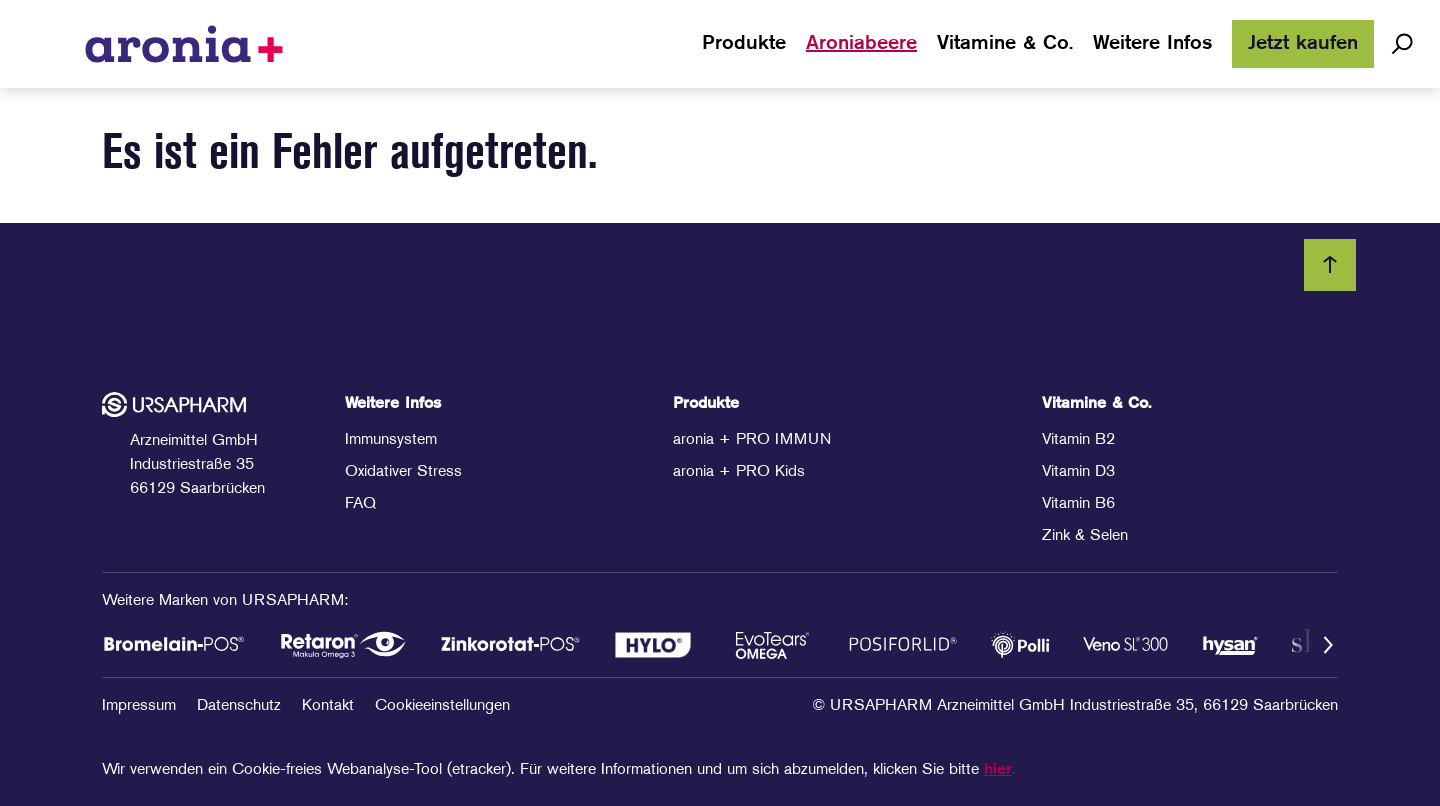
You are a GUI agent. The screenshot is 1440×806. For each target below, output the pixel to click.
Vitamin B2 (1078, 440)
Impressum (141, 706)
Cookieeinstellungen (442, 706)
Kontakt (330, 706)
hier (998, 770)
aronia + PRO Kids (739, 472)
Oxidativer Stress (403, 472)
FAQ (360, 504)
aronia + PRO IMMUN (752, 440)
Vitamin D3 (1078, 472)
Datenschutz (241, 706)
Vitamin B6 (1078, 504)
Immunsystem (391, 440)
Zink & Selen (1085, 536)
